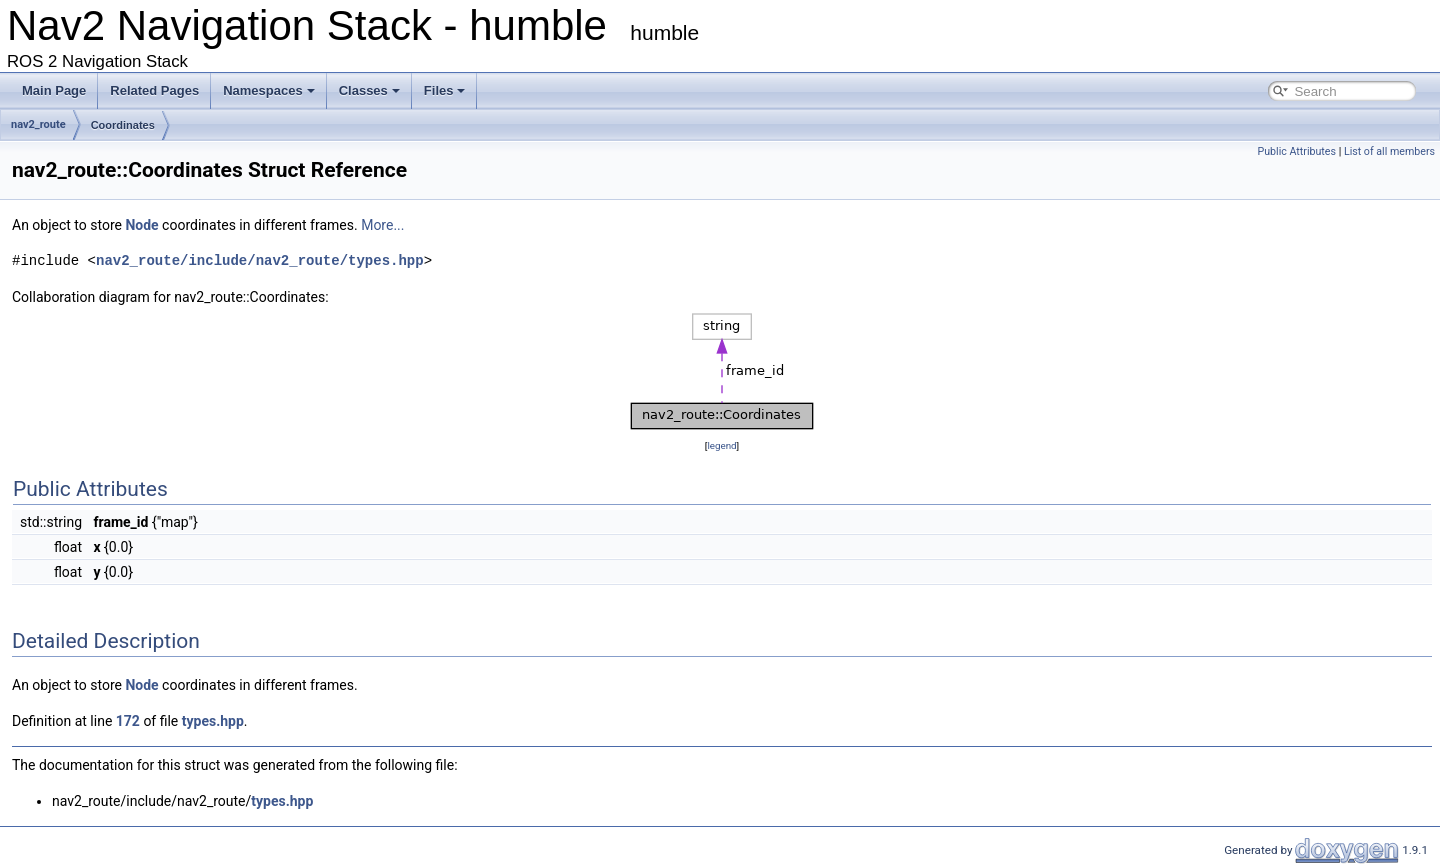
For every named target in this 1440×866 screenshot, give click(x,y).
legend (721, 445)
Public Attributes (1296, 151)
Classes (369, 90)
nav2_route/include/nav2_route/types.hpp (260, 260)
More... (382, 225)
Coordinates (123, 125)
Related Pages (154, 90)
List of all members (1389, 151)
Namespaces (269, 90)
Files (445, 90)
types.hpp (213, 721)
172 (128, 721)
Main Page (54, 90)
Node (141, 225)
